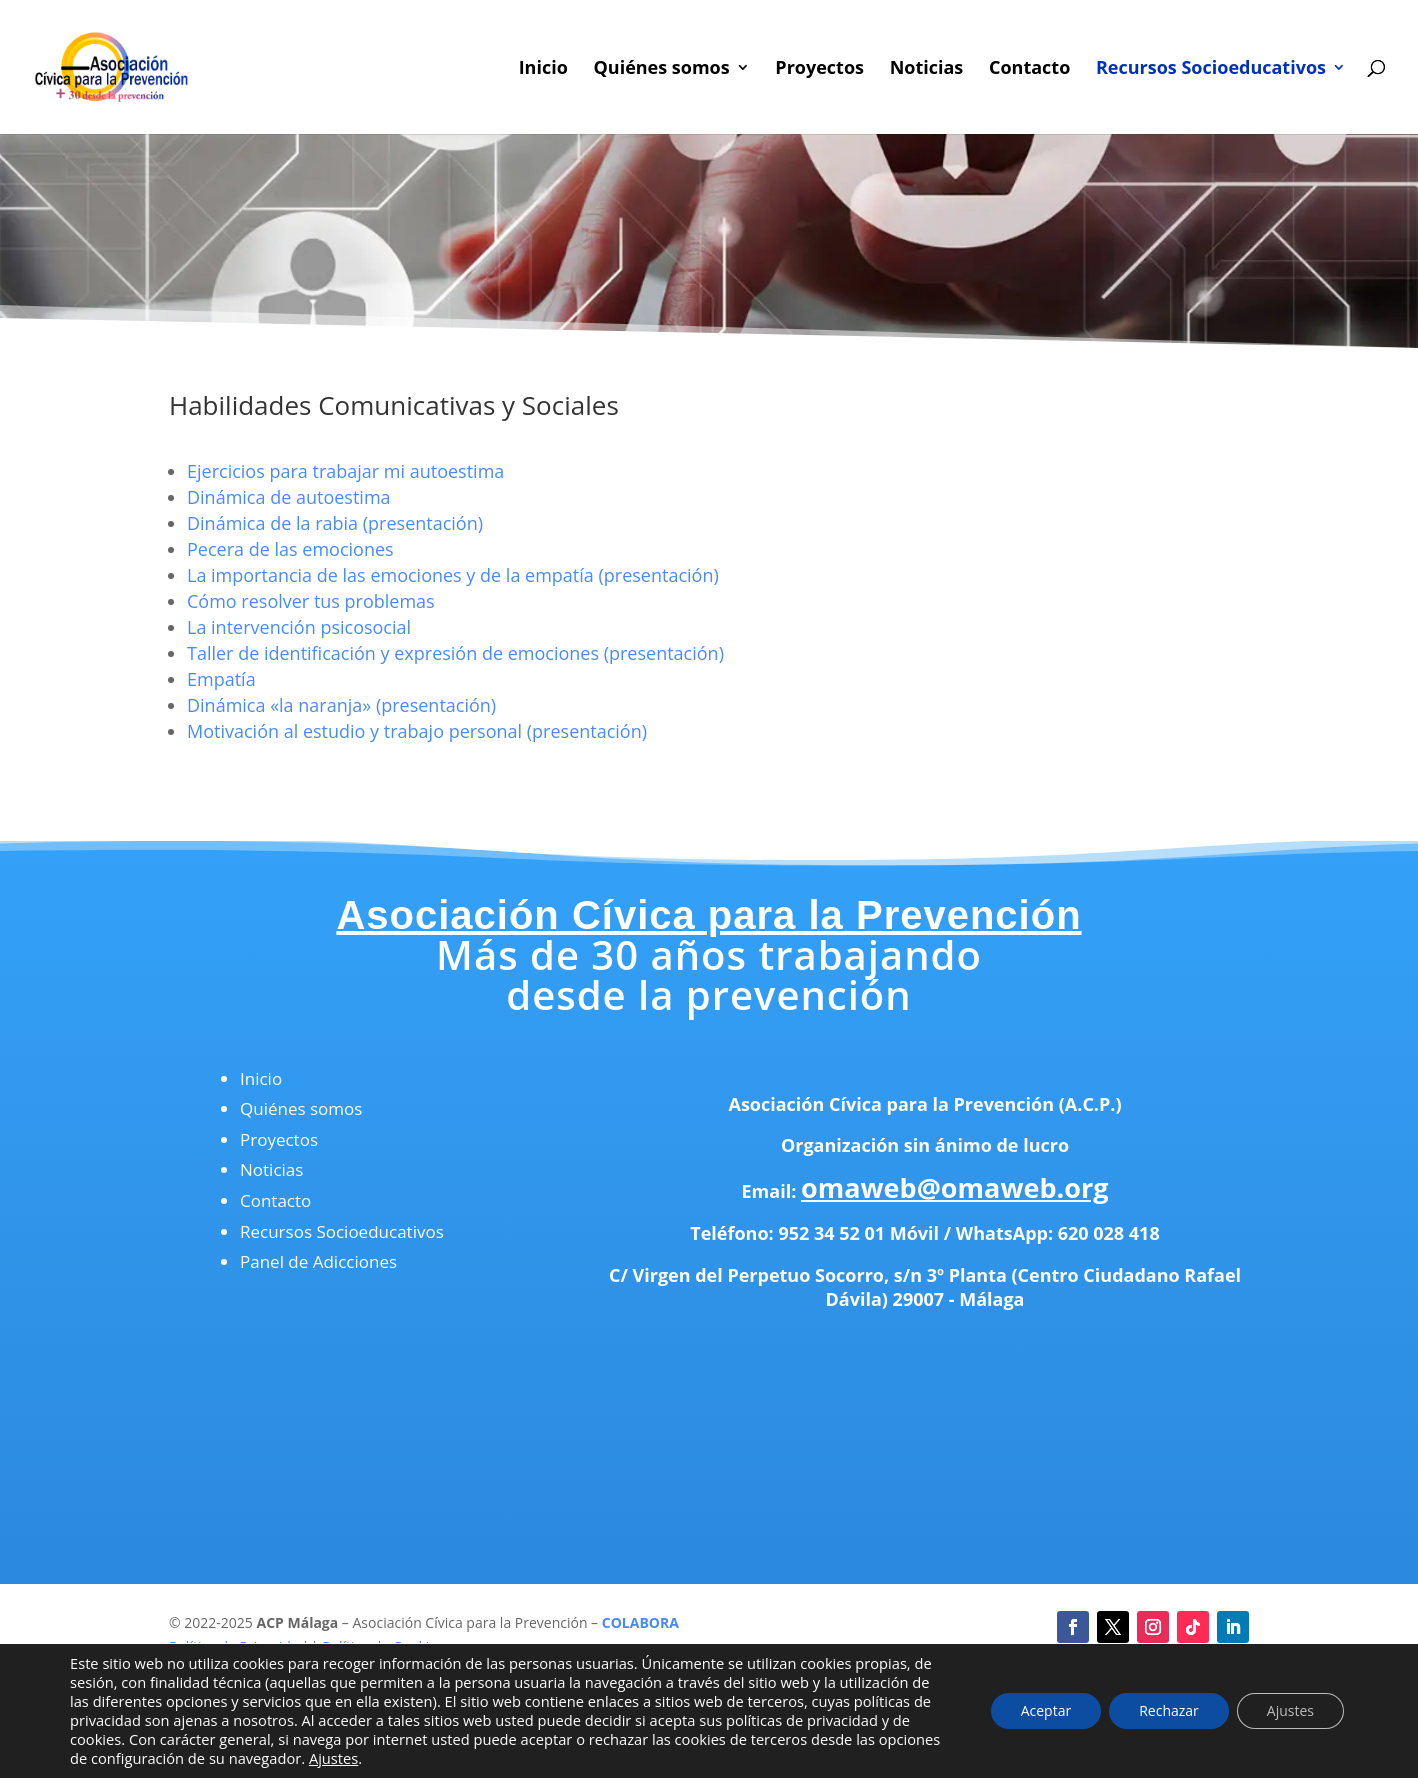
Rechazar (1169, 1710)
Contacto (1029, 69)
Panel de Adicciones (318, 1261)
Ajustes (333, 1758)
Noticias (927, 69)
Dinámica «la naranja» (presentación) (341, 705)
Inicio (543, 69)
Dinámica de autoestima (289, 497)
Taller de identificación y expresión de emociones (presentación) (455, 653)
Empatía (221, 679)
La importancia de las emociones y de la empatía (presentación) (453, 575)
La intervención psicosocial (299, 627)
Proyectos (819, 69)
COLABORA (640, 1622)
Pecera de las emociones (290, 549)
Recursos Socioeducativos (1211, 69)
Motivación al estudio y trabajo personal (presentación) (417, 731)
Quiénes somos (661, 69)
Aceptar (1046, 1710)
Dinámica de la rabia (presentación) (335, 523)
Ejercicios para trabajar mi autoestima (345, 471)
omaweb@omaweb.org (955, 1187)
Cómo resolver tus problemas (311, 601)
